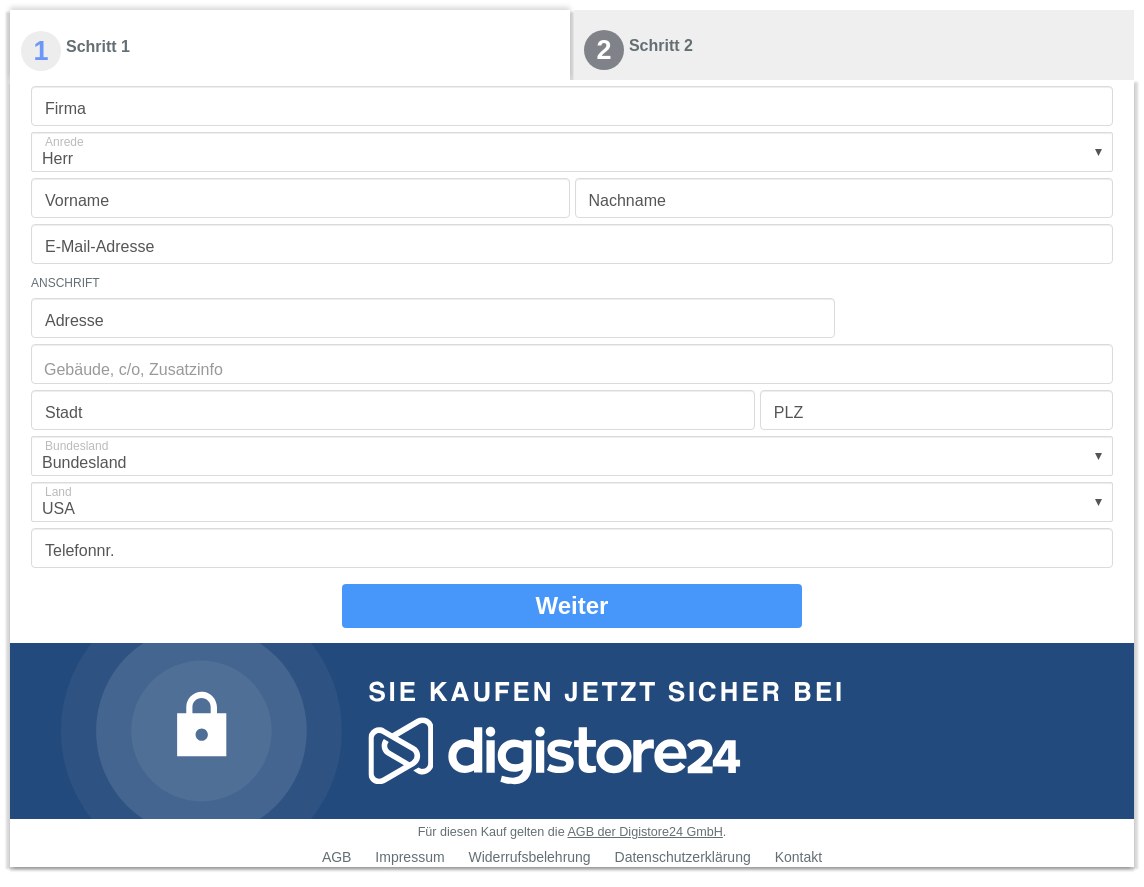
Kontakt (798, 857)
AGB (337, 857)
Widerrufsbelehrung (529, 857)
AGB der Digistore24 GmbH (644, 832)
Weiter (572, 605)
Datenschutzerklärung (683, 857)
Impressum (409, 857)
